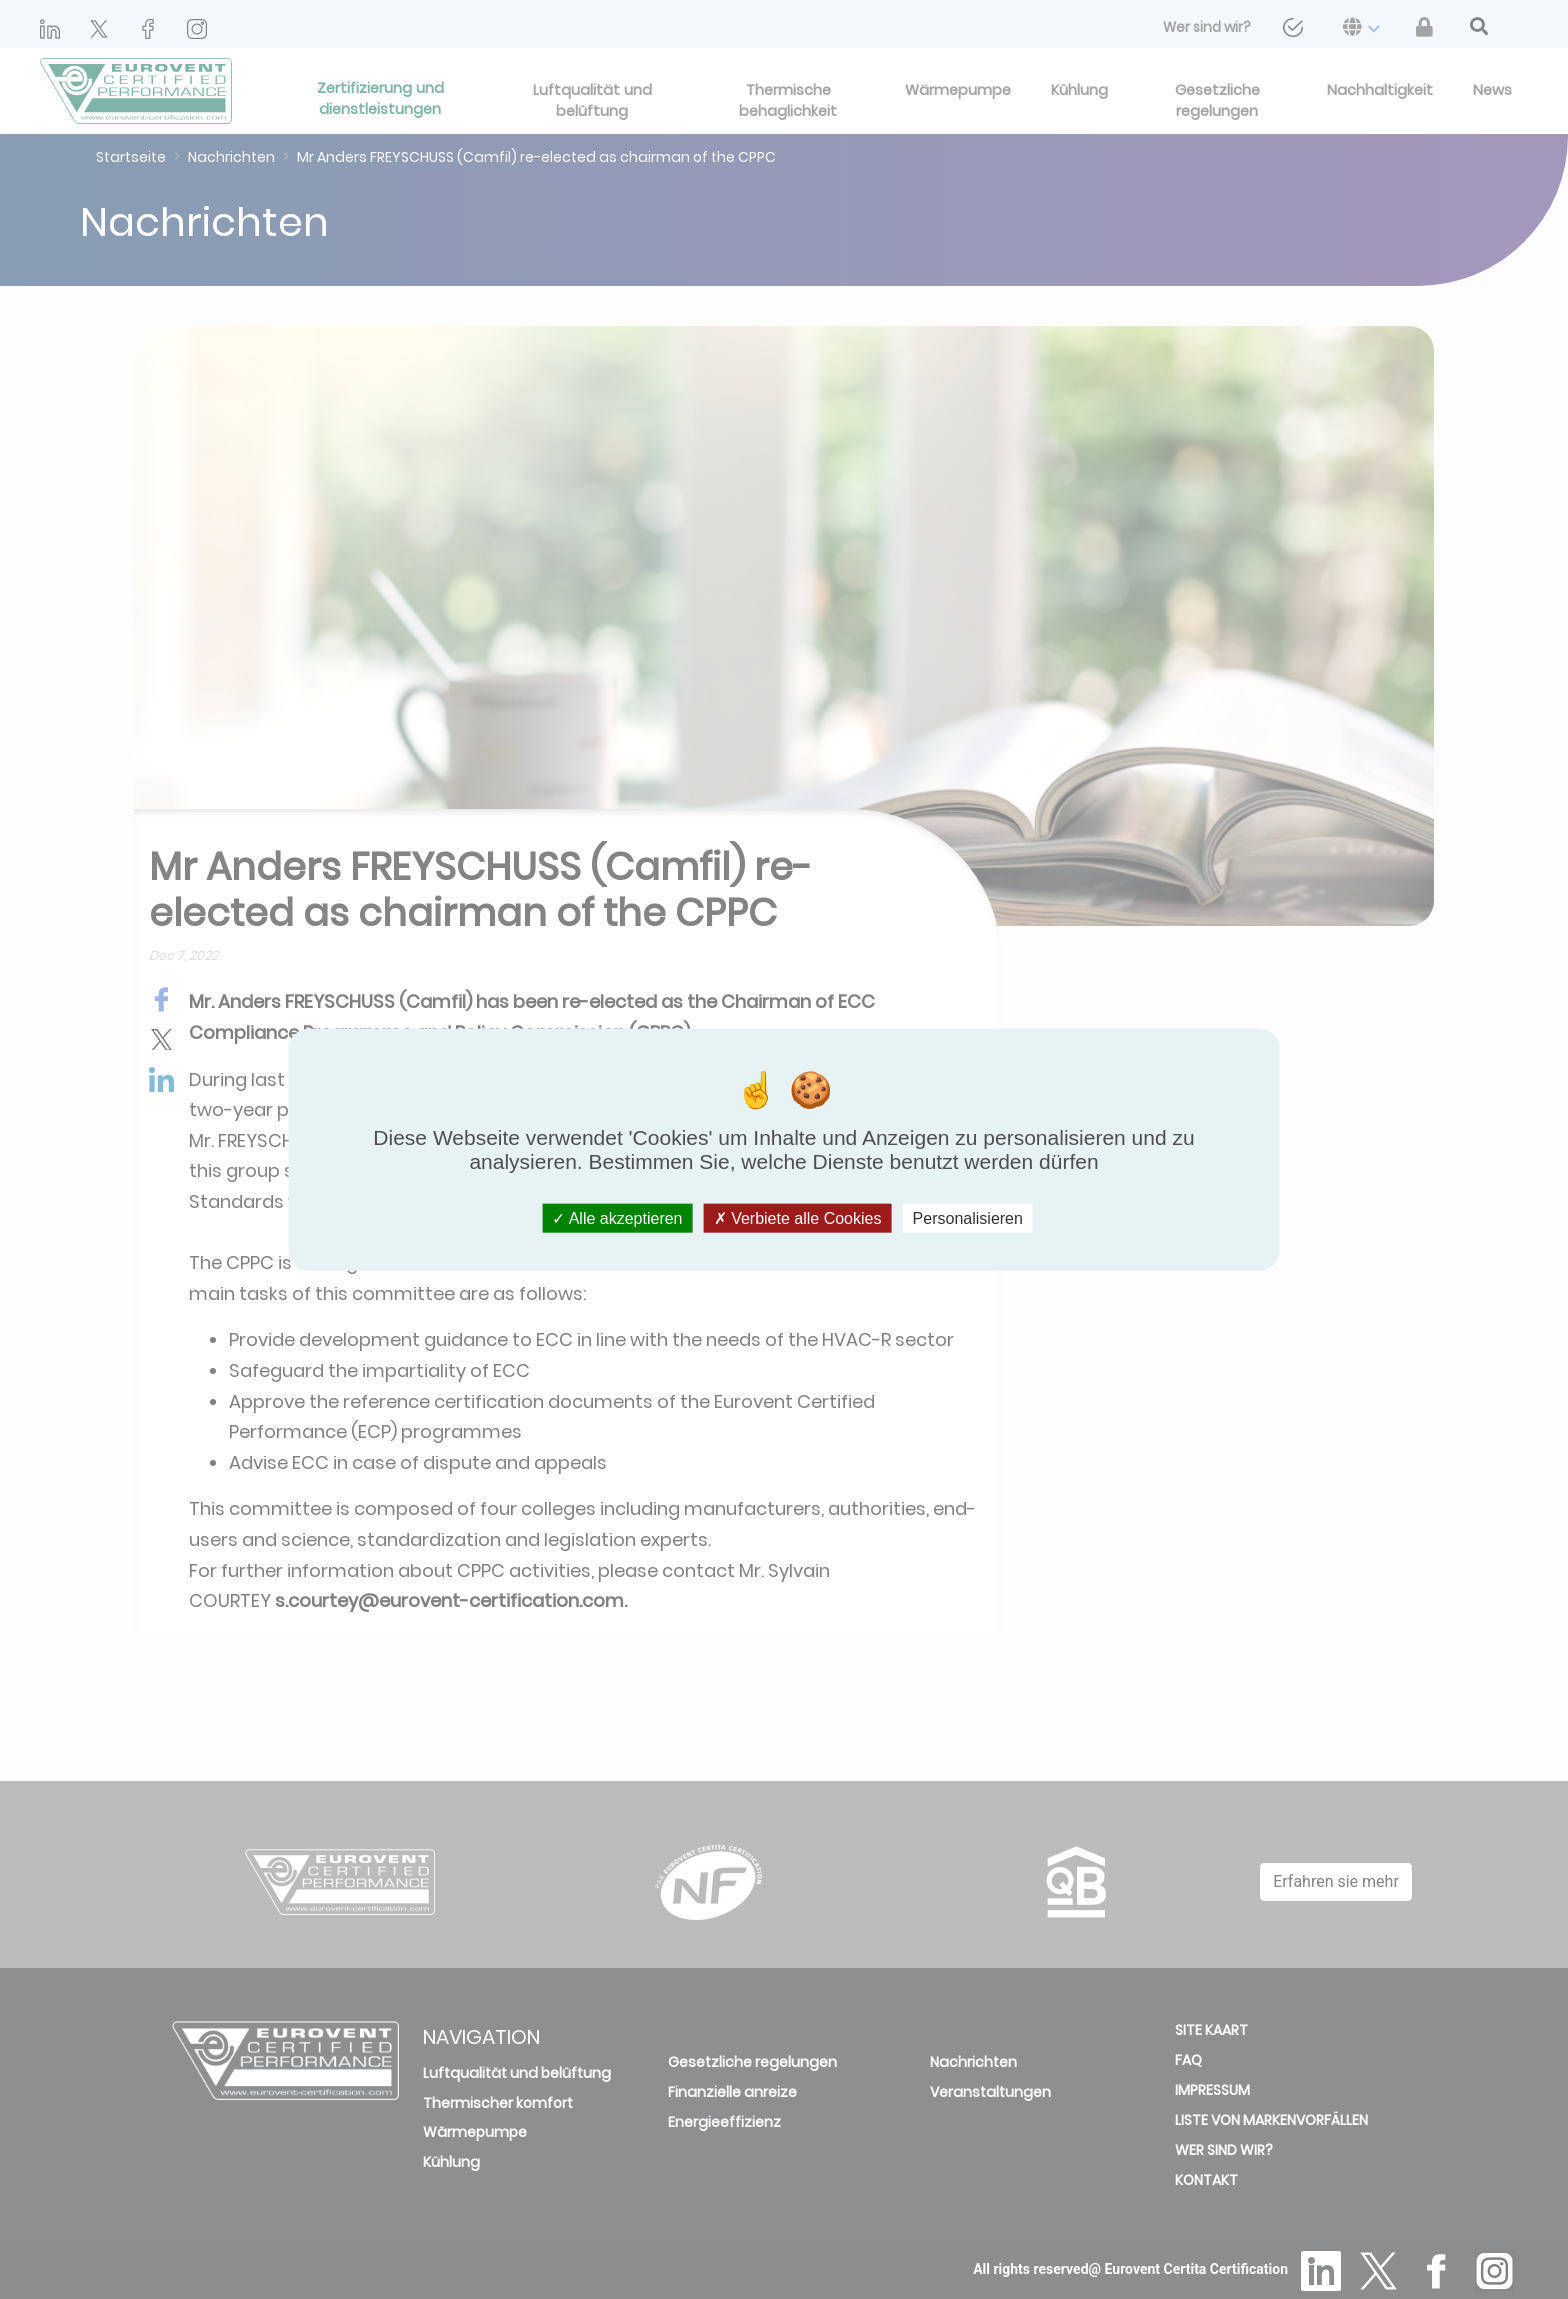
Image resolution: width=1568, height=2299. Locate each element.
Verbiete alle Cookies (798, 1218)
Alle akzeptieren (617, 1218)
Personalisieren (968, 1218)
